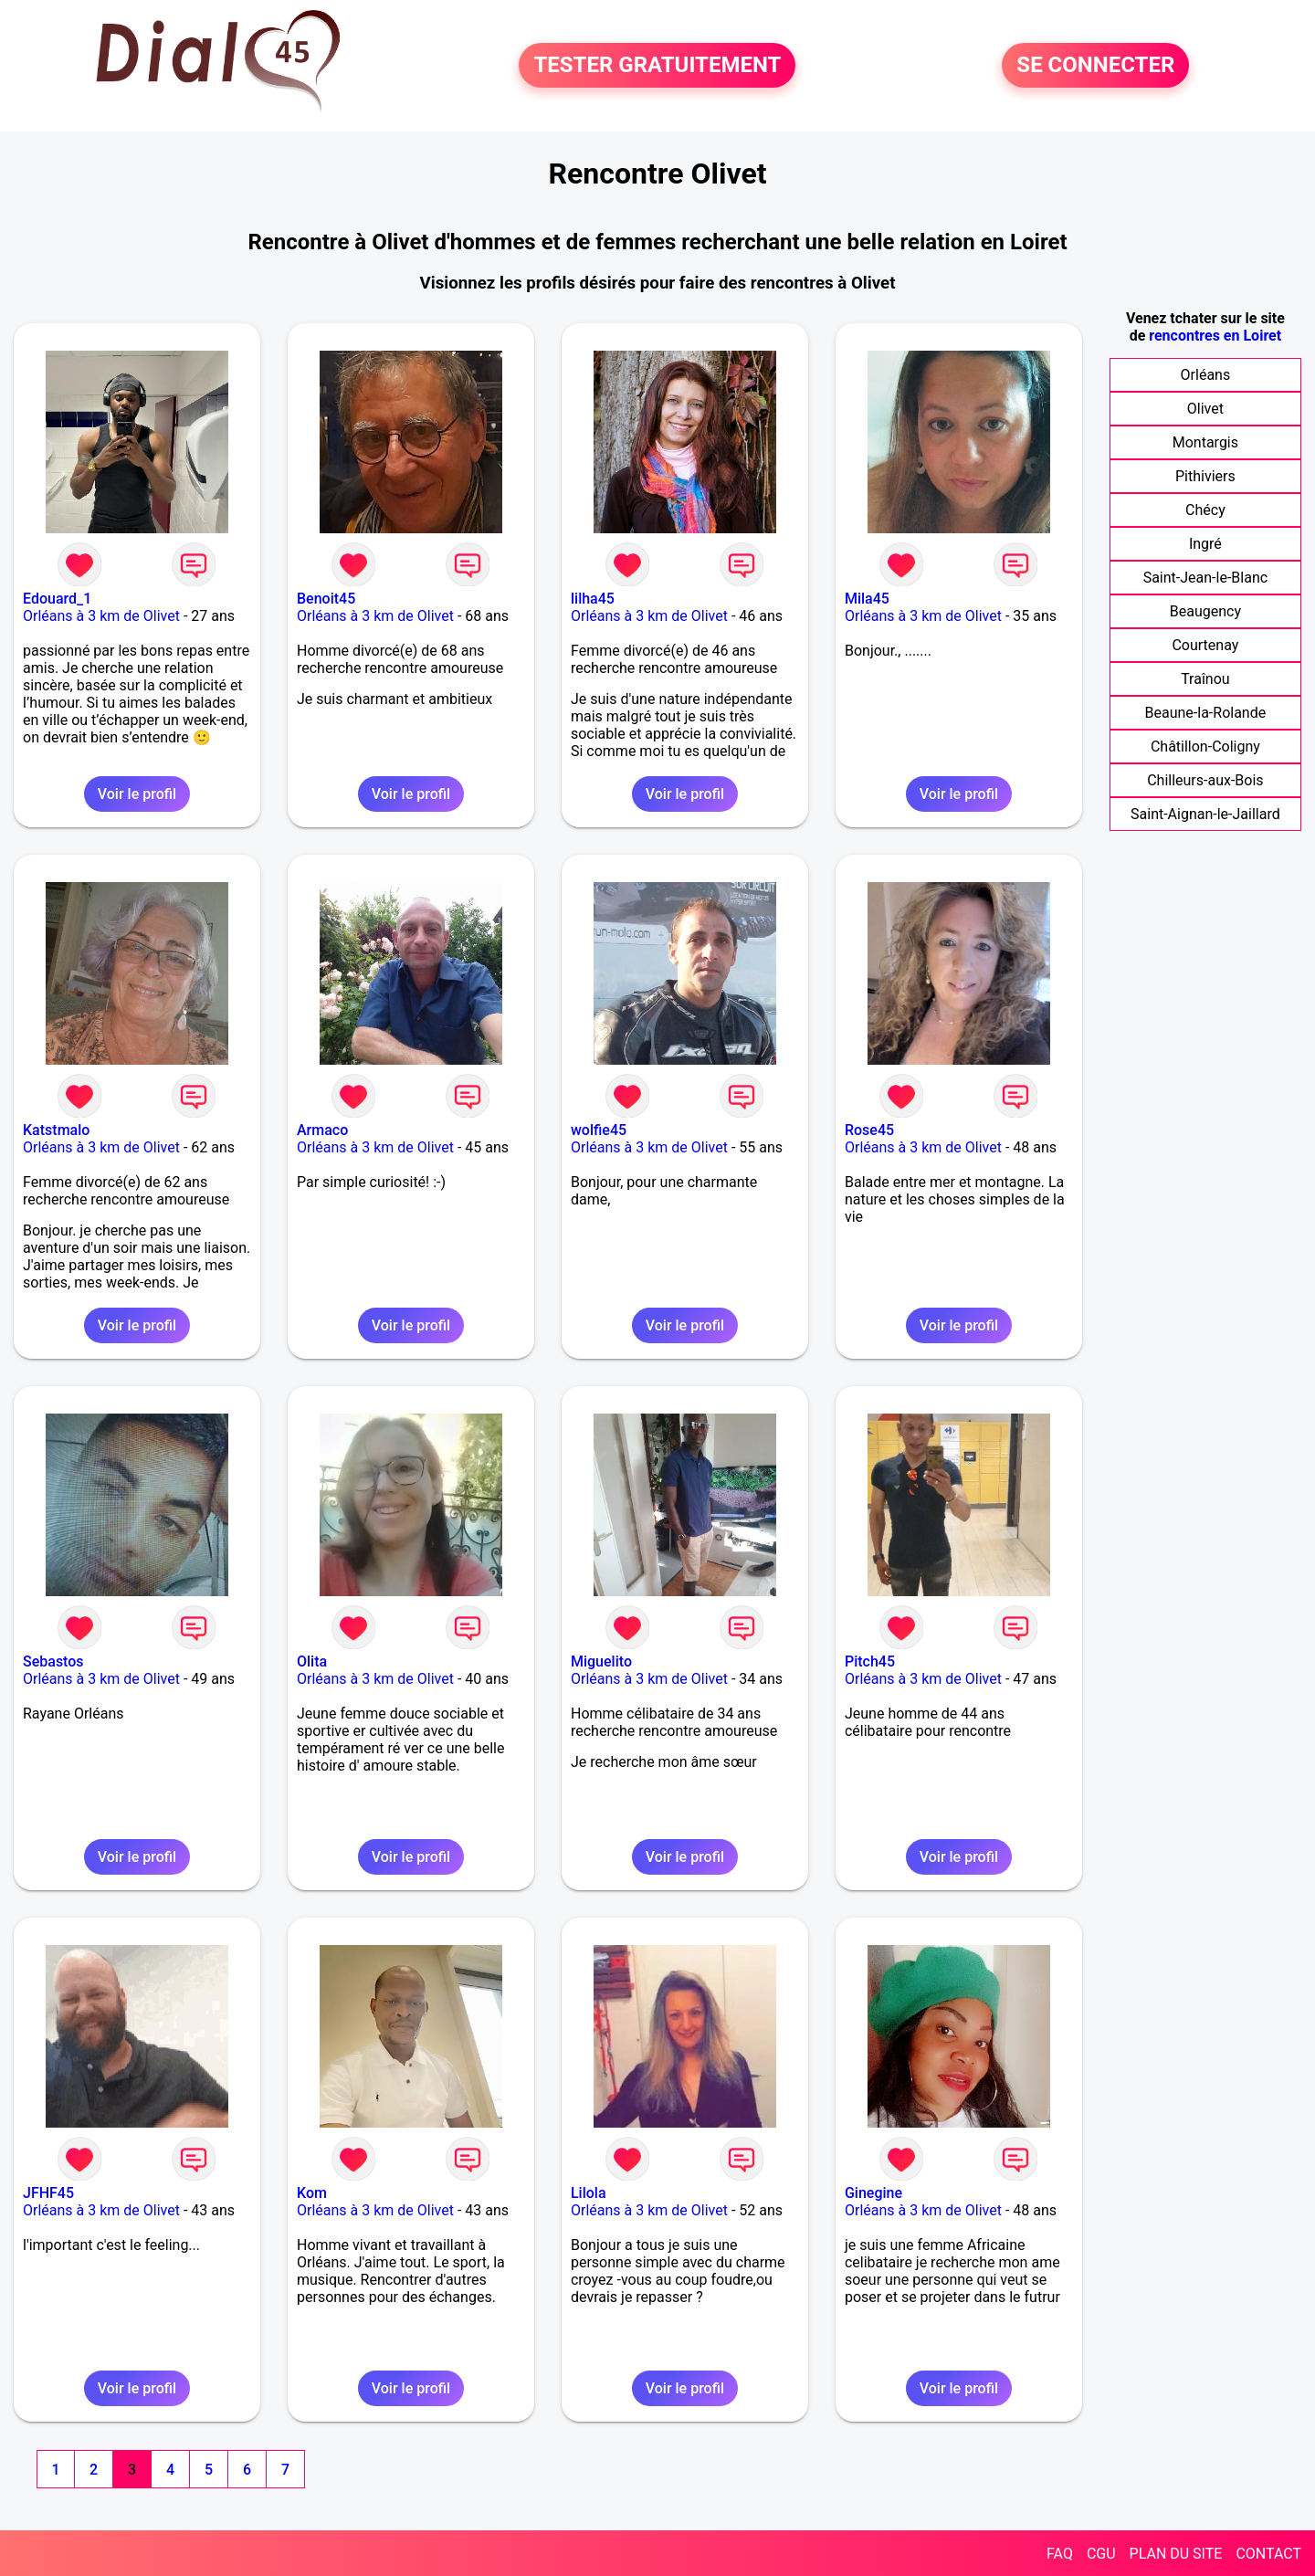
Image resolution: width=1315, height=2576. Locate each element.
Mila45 (867, 598)
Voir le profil (137, 794)
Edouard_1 (57, 598)
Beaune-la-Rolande (1206, 712)
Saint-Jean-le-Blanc (1205, 577)
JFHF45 (48, 2193)
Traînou (1205, 679)
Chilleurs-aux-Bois (1205, 780)
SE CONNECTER (1095, 66)
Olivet (1205, 408)
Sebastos (53, 1661)
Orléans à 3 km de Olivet (101, 616)
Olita (312, 1661)
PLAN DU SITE (1176, 2553)
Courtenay (1205, 645)
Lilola (588, 2193)
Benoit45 (326, 598)
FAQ (1060, 2553)
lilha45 (593, 598)
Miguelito (601, 1661)
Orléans (1206, 375)
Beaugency (1205, 611)
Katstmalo (56, 1130)
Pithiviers (1205, 476)
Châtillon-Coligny (1205, 746)
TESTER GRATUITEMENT (657, 66)
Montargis (1205, 442)
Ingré (1205, 543)
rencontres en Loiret (1215, 335)
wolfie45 (598, 1130)
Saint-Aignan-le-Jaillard (1205, 814)
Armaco (322, 1130)
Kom (312, 2193)
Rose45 (869, 1130)
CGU (1101, 2553)
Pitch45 (870, 1661)
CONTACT (1268, 2553)
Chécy (1205, 510)
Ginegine (873, 2193)
